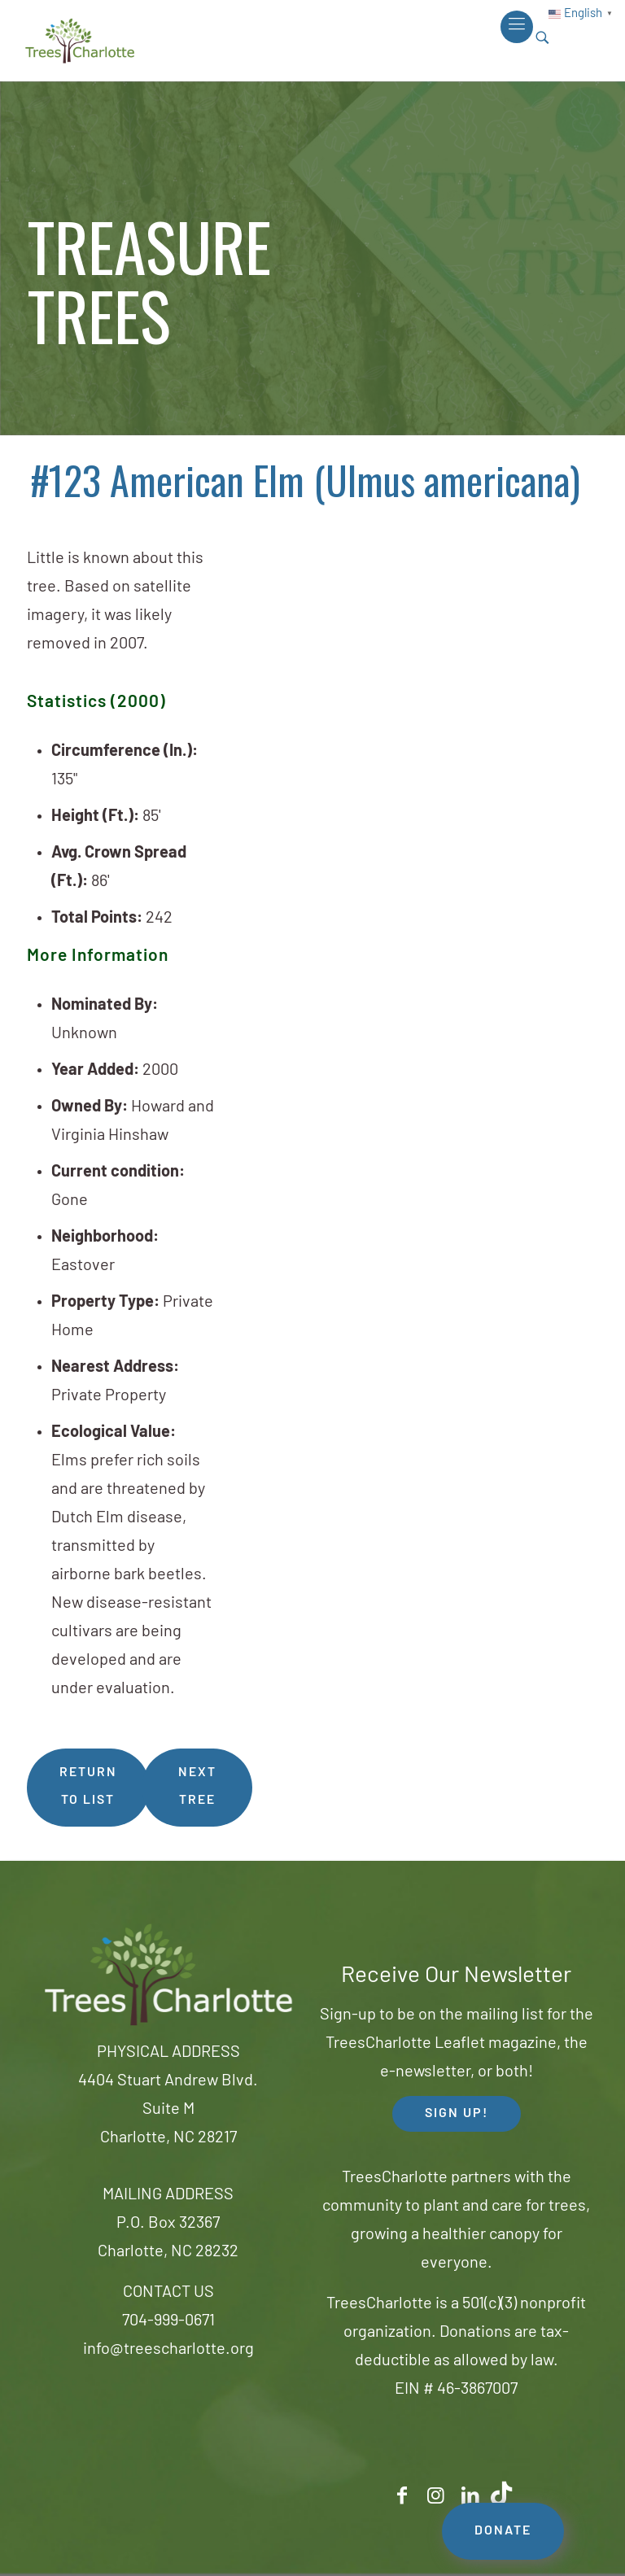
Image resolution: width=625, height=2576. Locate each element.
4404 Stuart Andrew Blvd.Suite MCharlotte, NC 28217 (168, 2109)
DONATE (502, 2531)
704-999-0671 (168, 2321)
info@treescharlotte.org (168, 2350)
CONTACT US (168, 2293)
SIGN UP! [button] (456, 2113)
